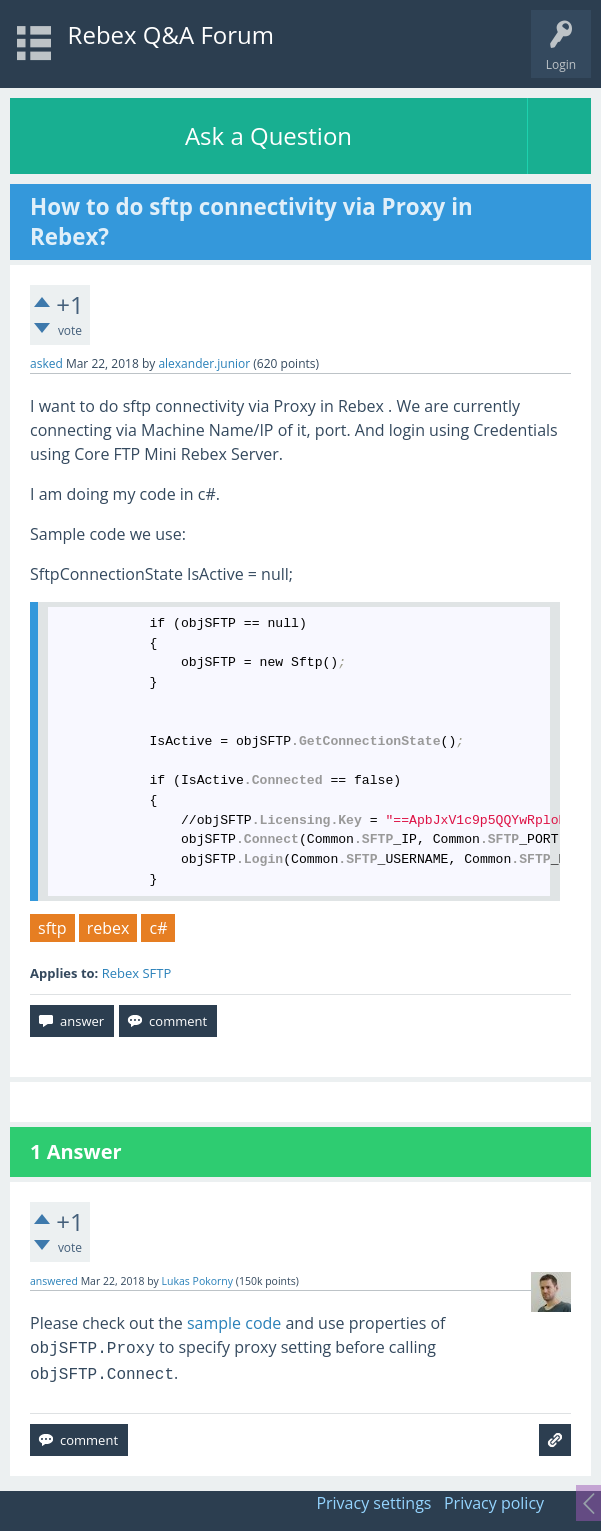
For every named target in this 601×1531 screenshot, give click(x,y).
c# (158, 928)
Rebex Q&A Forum (171, 34)
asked (46, 363)
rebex (108, 928)
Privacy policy (494, 1503)
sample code (234, 1323)
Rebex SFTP (137, 973)
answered (54, 1281)
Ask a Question (268, 135)
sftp (52, 928)
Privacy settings (373, 1503)
